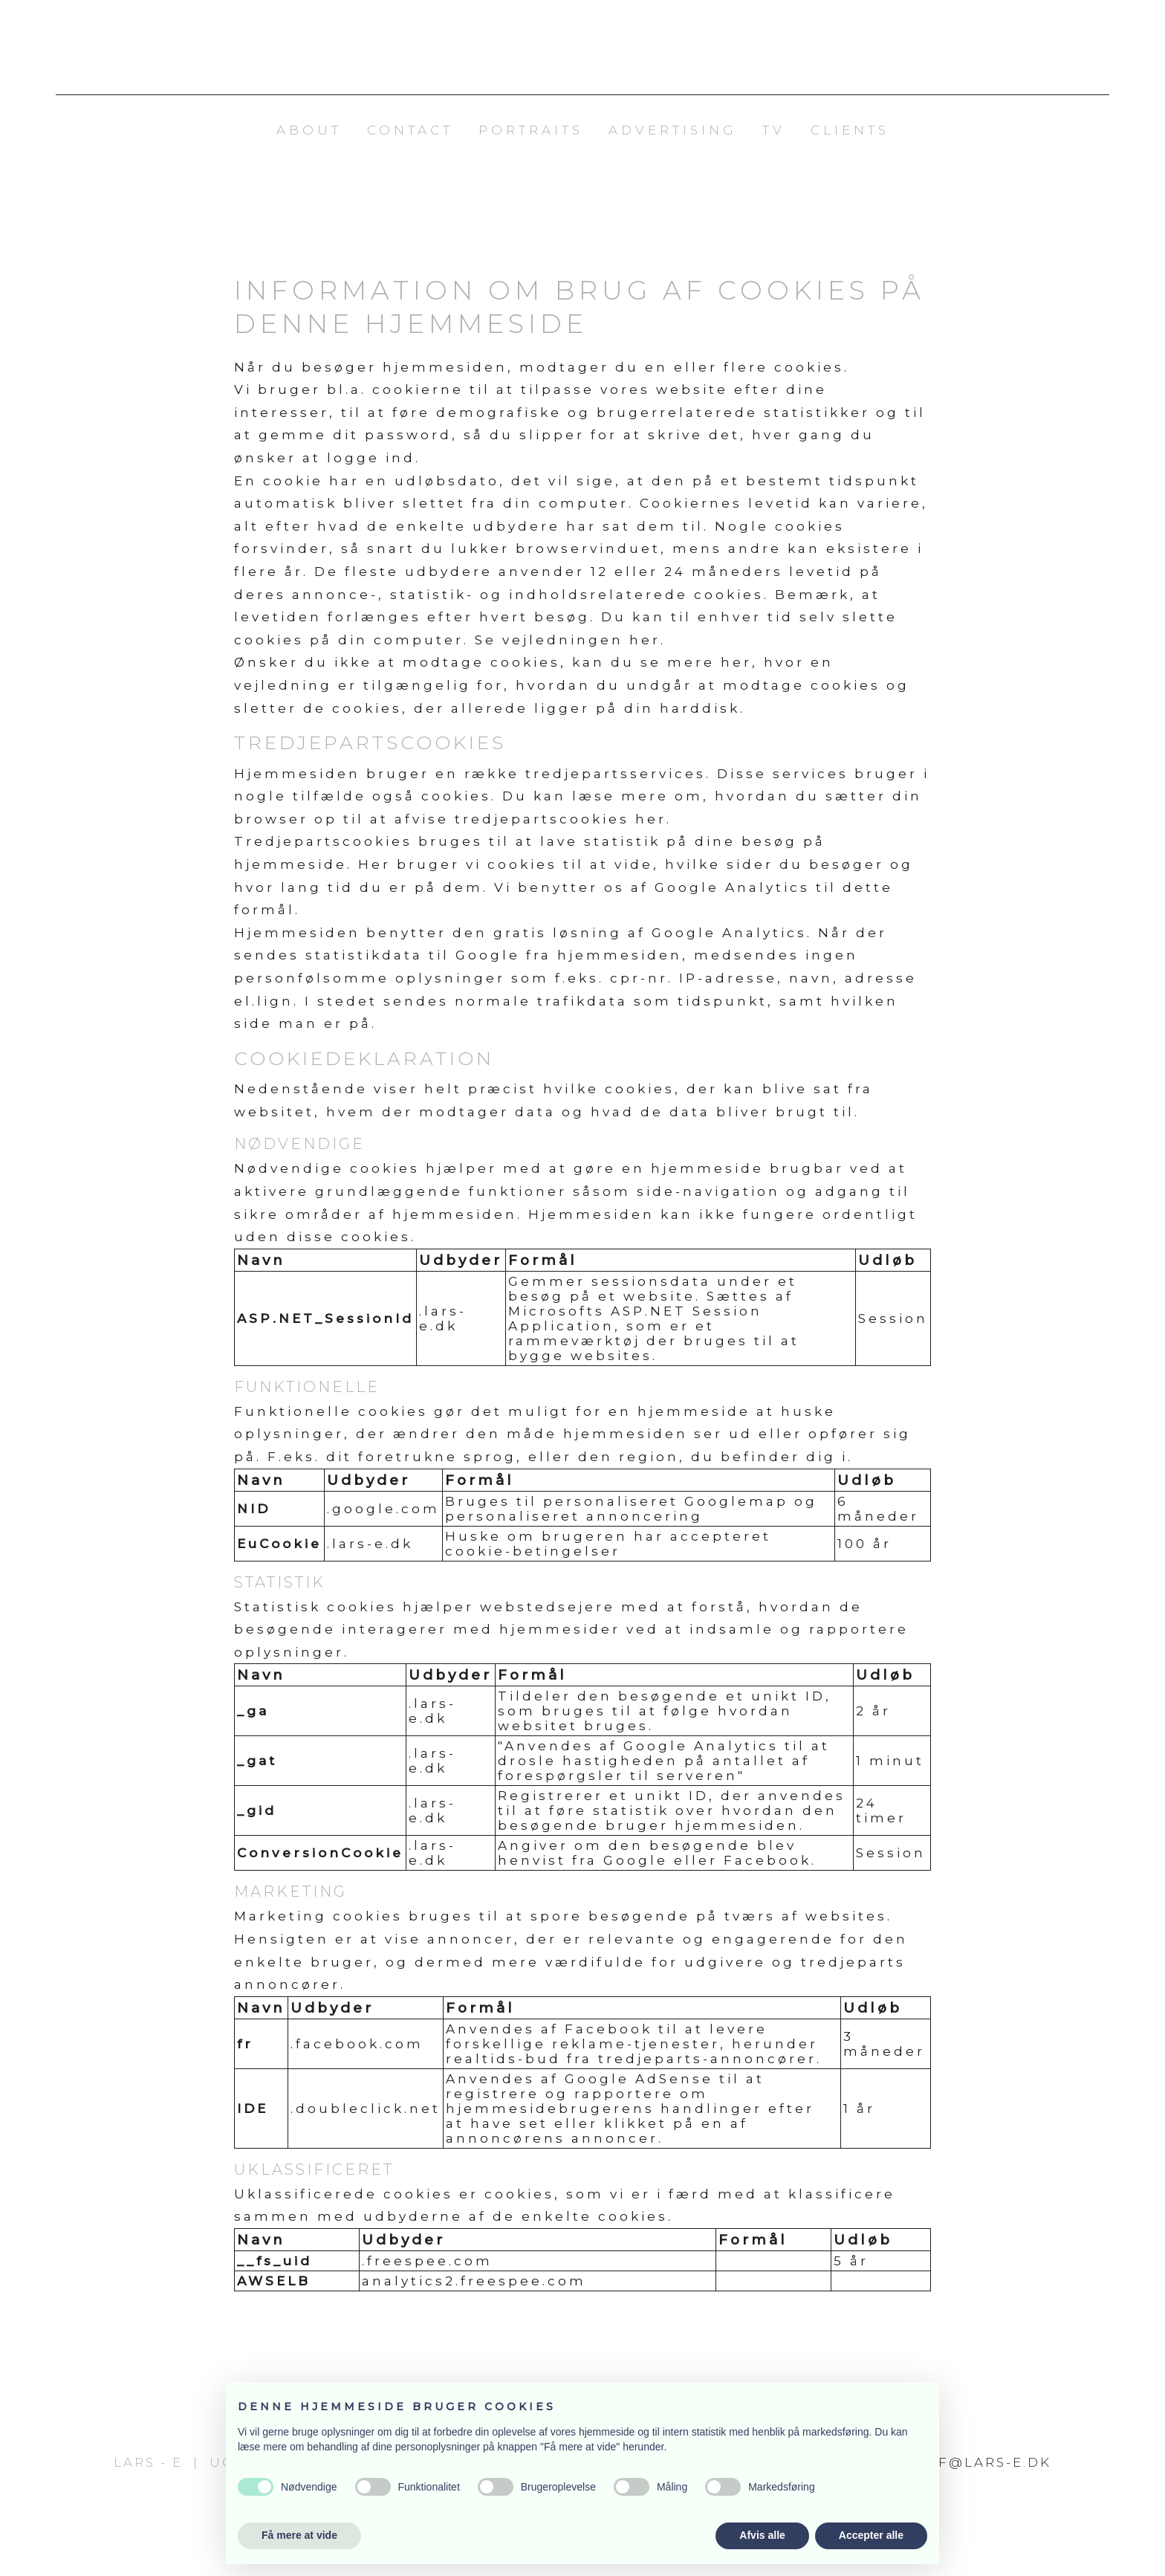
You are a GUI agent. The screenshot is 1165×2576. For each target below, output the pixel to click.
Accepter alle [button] (871, 2535)
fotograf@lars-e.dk (954, 2462)
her (645, 639)
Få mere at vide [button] (299, 2535)
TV (773, 130)
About (309, 130)
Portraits (530, 130)
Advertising (673, 130)
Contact (410, 130)
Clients (850, 130)
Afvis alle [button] (762, 2535)
